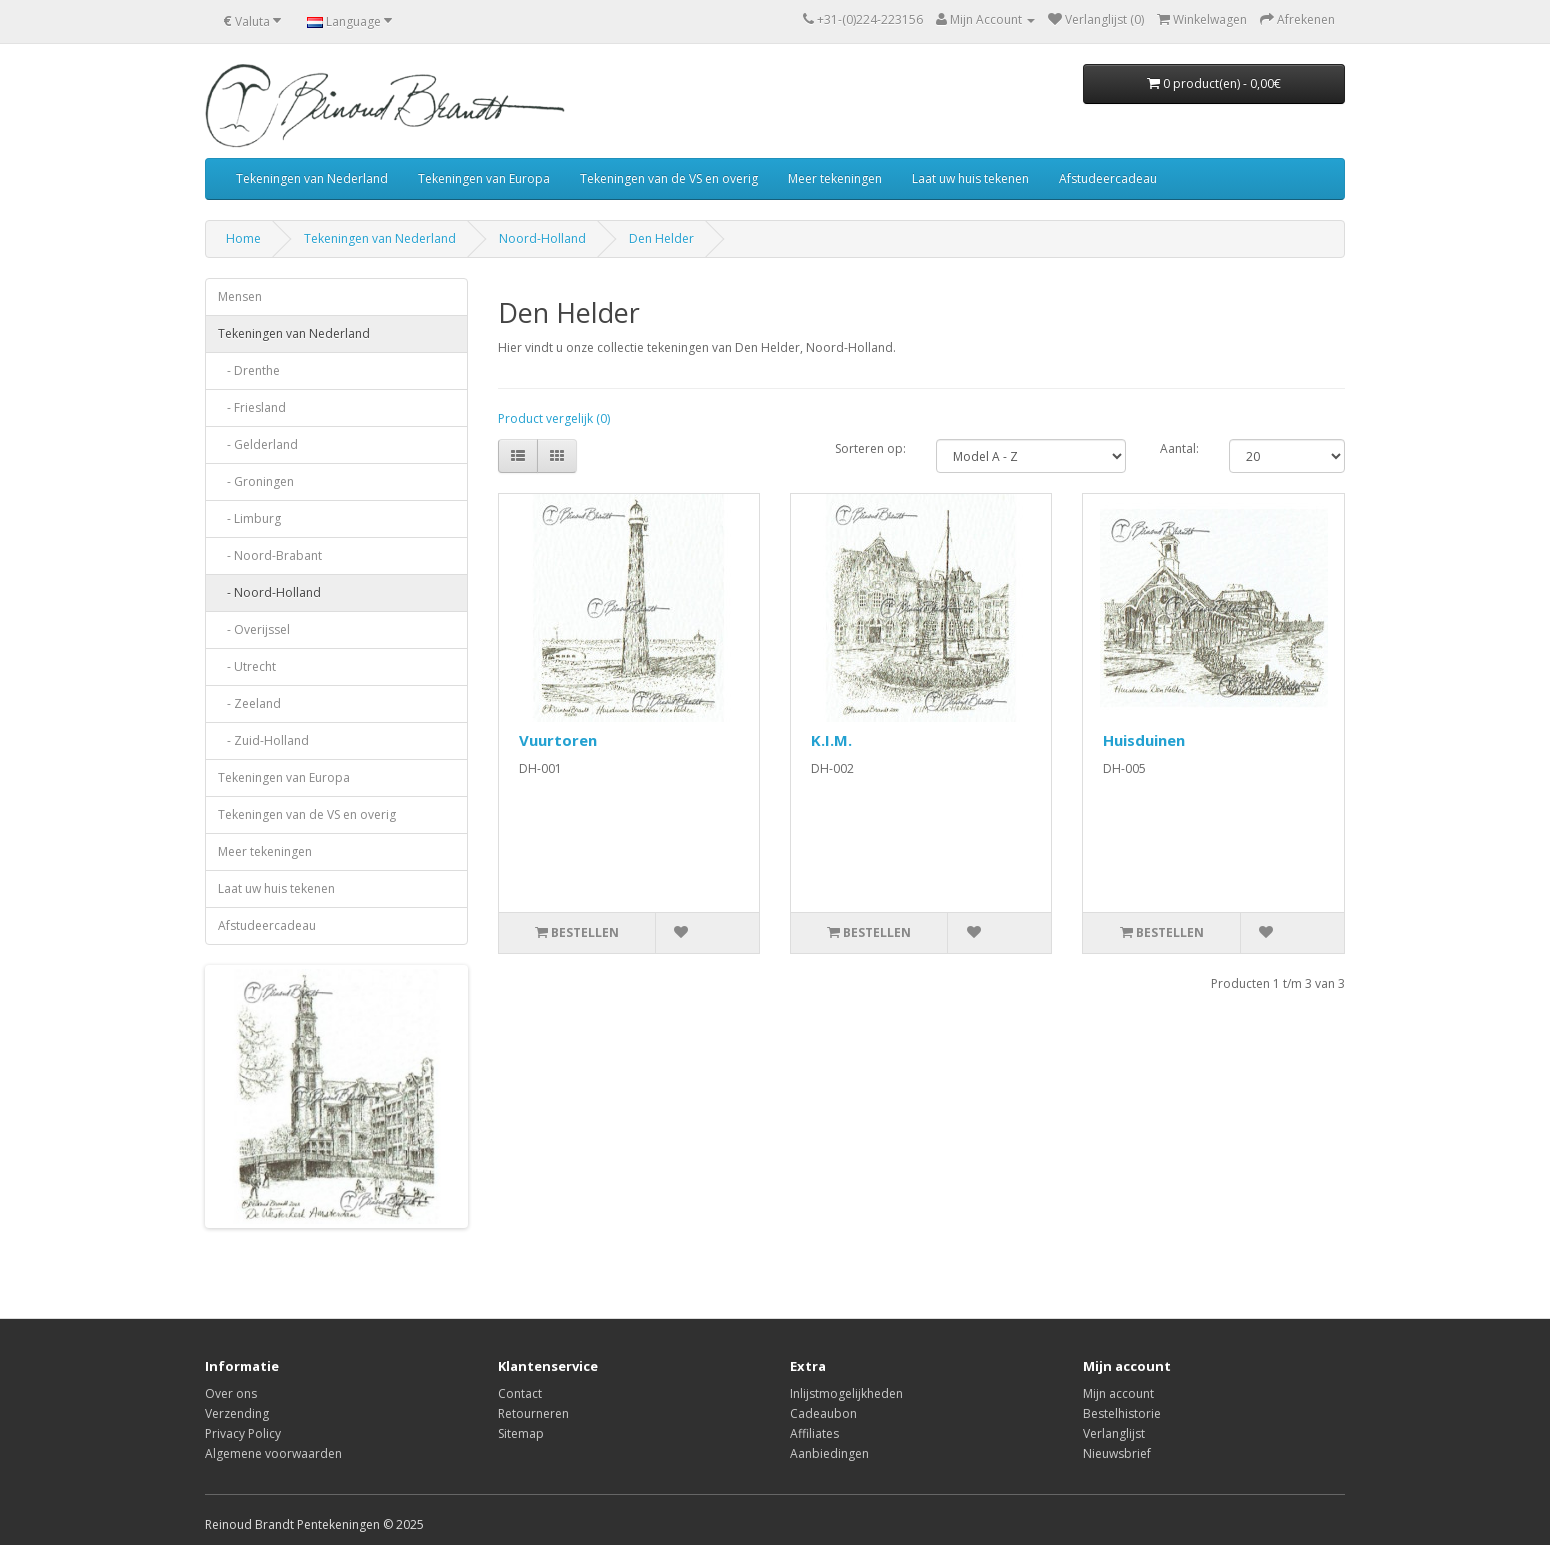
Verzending (237, 1413)
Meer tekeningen (835, 178)
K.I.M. (831, 740)
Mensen (240, 296)
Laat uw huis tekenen (970, 178)
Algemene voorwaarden (273, 1453)
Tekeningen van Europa (484, 178)
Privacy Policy (243, 1433)
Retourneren (533, 1413)
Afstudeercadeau (1108, 178)
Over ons (231, 1393)
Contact (520, 1393)
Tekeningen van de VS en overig (669, 178)
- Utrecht (247, 666)
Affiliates (814, 1433)
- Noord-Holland (269, 592)
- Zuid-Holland (263, 740)
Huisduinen (1144, 740)
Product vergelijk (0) (554, 418)
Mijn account (1118, 1393)
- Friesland (252, 407)
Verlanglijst (1114, 1433)
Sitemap (521, 1433)
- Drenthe (249, 370)
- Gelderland (258, 444)
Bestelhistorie (1122, 1413)
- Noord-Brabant (270, 555)
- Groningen (256, 481)
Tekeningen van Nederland (312, 178)
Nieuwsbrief (1117, 1453)
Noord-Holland (542, 238)
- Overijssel (254, 629)
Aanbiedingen (829, 1453)
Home (243, 238)
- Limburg (249, 518)
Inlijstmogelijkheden (846, 1393)
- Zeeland (249, 703)
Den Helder (661, 238)
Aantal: (1179, 448)
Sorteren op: (870, 448)
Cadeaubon (823, 1413)
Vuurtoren (558, 740)
